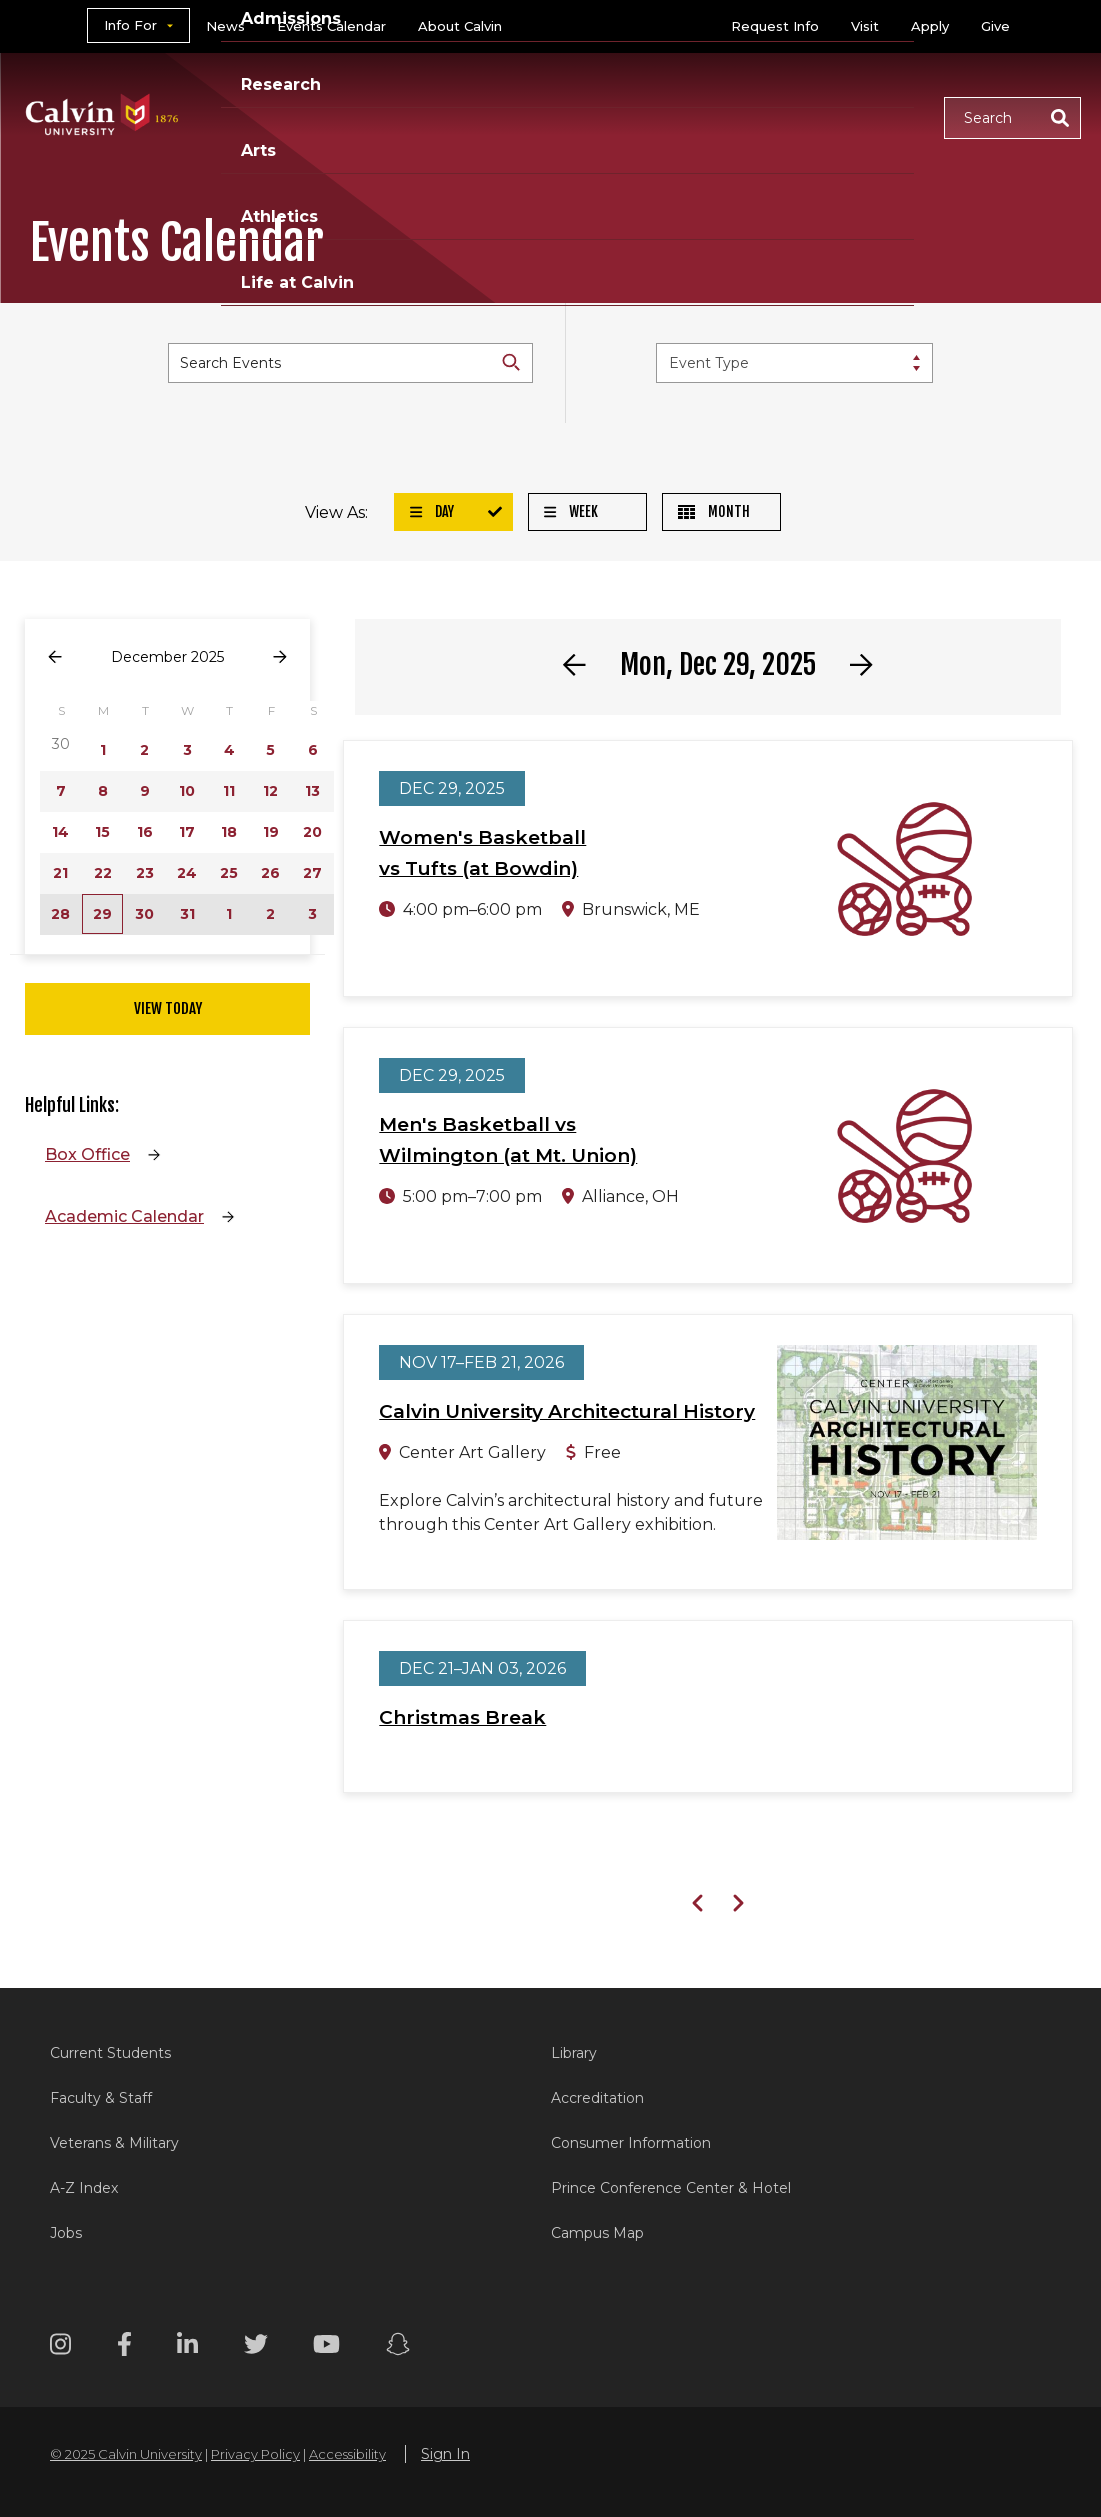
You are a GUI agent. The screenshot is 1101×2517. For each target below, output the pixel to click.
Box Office (87, 1154)
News (225, 26)
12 (270, 791)
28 (60, 914)
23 (145, 873)
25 (229, 873)
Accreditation (597, 2098)
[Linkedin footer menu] (187, 2347)
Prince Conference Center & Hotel (671, 2188)
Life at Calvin (277, 140)
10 (187, 791)
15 (102, 832)
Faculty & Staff (101, 2098)
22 (103, 873)
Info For (130, 25)
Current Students (110, 2053)
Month (714, 511)
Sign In (445, 2454)
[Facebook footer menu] (124, 2347)
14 (60, 832)
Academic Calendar (124, 1216)
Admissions (407, 92)
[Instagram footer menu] (60, 2347)
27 (312, 873)
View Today (168, 1008)
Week (571, 511)
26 (270, 873)
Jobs (66, 2233)
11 (229, 791)
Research (537, 92)
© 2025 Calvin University (126, 2454)
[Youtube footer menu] (326, 2347)
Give (995, 26)
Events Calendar (331, 26)
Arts (634, 92)
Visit (865, 26)
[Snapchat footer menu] (398, 2347)
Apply (930, 26)
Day (432, 511)
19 (271, 832)
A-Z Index (84, 2188)
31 (187, 914)
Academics (269, 92)
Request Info (775, 26)
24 (187, 873)
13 (312, 791)
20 (312, 832)
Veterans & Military (114, 2143)
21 (60, 873)
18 (229, 832)
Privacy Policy (255, 2454)
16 (145, 832)
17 (187, 832)
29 (102, 914)
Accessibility (347, 2454)
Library (574, 2053)
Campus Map (597, 2233)
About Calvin (460, 26)
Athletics (730, 92)
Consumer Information (631, 2143)
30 (144, 914)
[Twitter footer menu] (256, 2347)
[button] (1012, 118)
